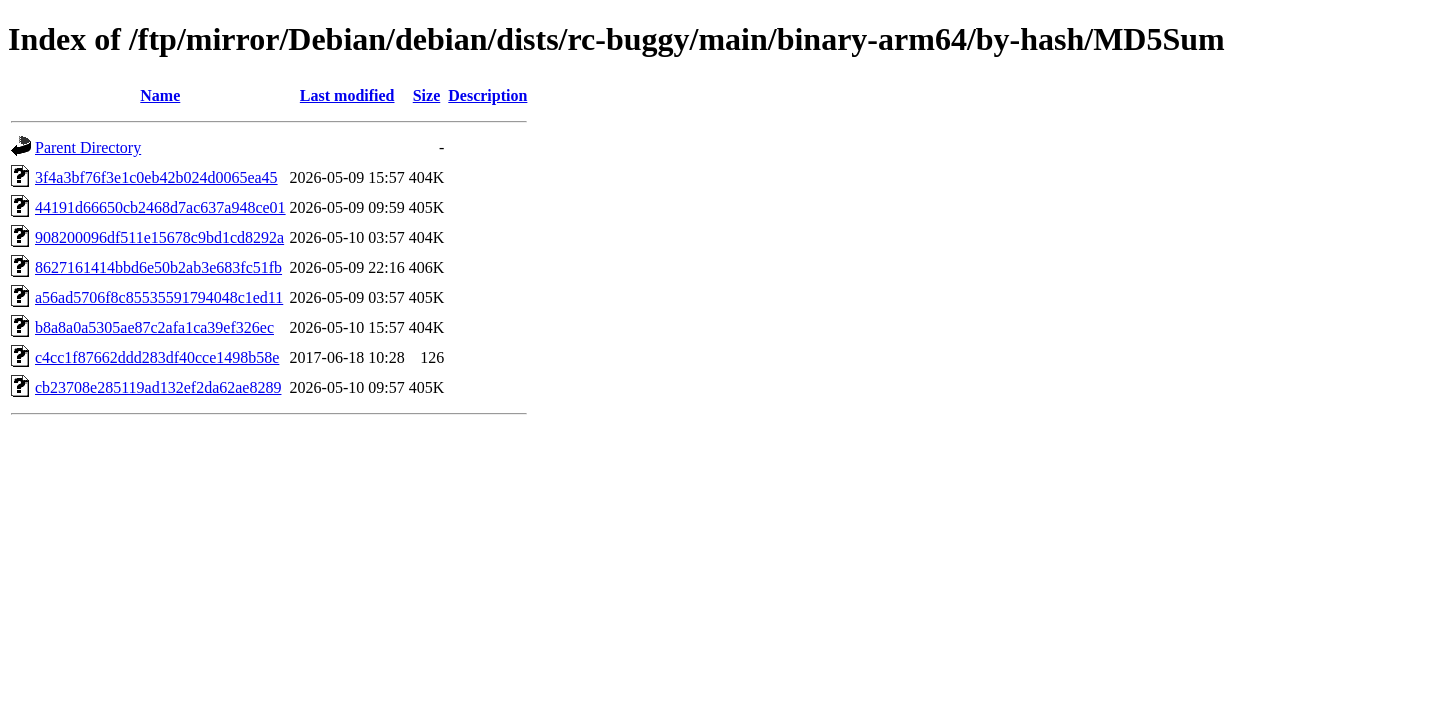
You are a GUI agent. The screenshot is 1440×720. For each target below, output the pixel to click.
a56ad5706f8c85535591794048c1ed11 (159, 297)
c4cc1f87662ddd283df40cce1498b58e (157, 357)
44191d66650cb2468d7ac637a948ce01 (160, 207)
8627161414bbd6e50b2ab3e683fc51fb (158, 267)
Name (160, 95)
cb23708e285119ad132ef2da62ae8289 (158, 387)
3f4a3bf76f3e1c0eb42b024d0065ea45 (156, 177)
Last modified (347, 95)
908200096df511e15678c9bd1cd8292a (159, 237)
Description (487, 95)
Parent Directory (88, 147)
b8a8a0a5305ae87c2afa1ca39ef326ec (154, 327)
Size (427, 95)
